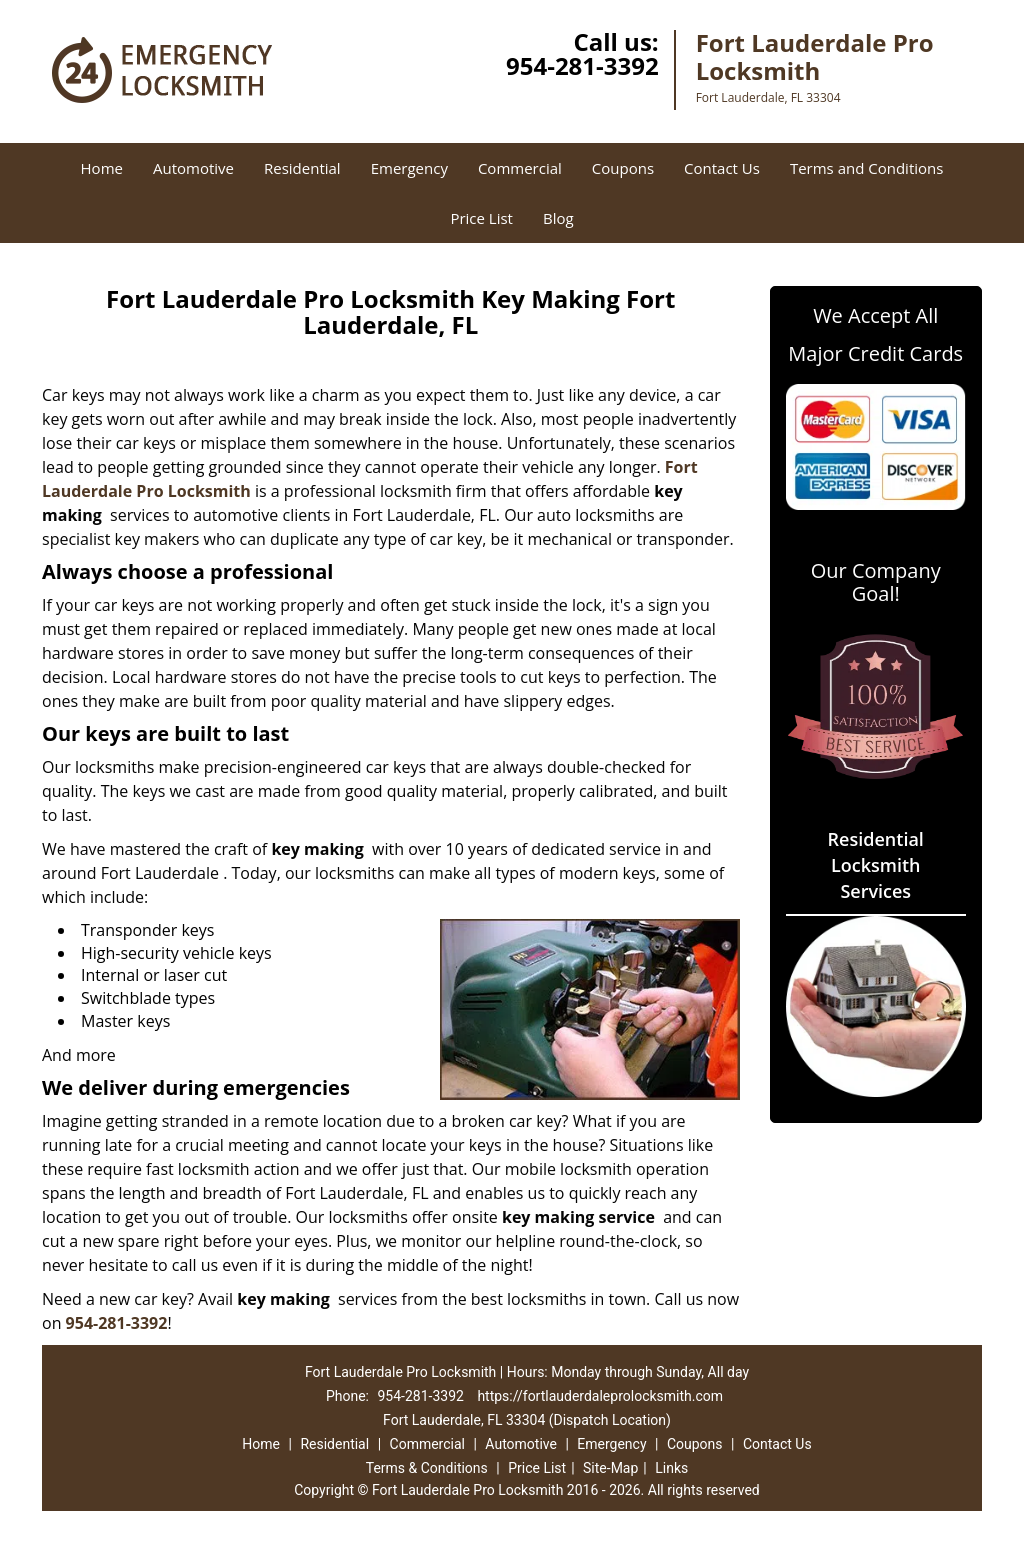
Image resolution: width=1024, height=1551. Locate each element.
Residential (302, 168)
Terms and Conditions (867, 168)
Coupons (623, 168)
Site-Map (610, 1468)
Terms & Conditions (427, 1468)
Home (102, 168)
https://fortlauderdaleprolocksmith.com (600, 1396)
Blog (558, 218)
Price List (481, 218)
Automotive (193, 168)
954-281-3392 (582, 65)
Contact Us (722, 168)
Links (671, 1468)
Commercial (520, 168)
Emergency (409, 168)
